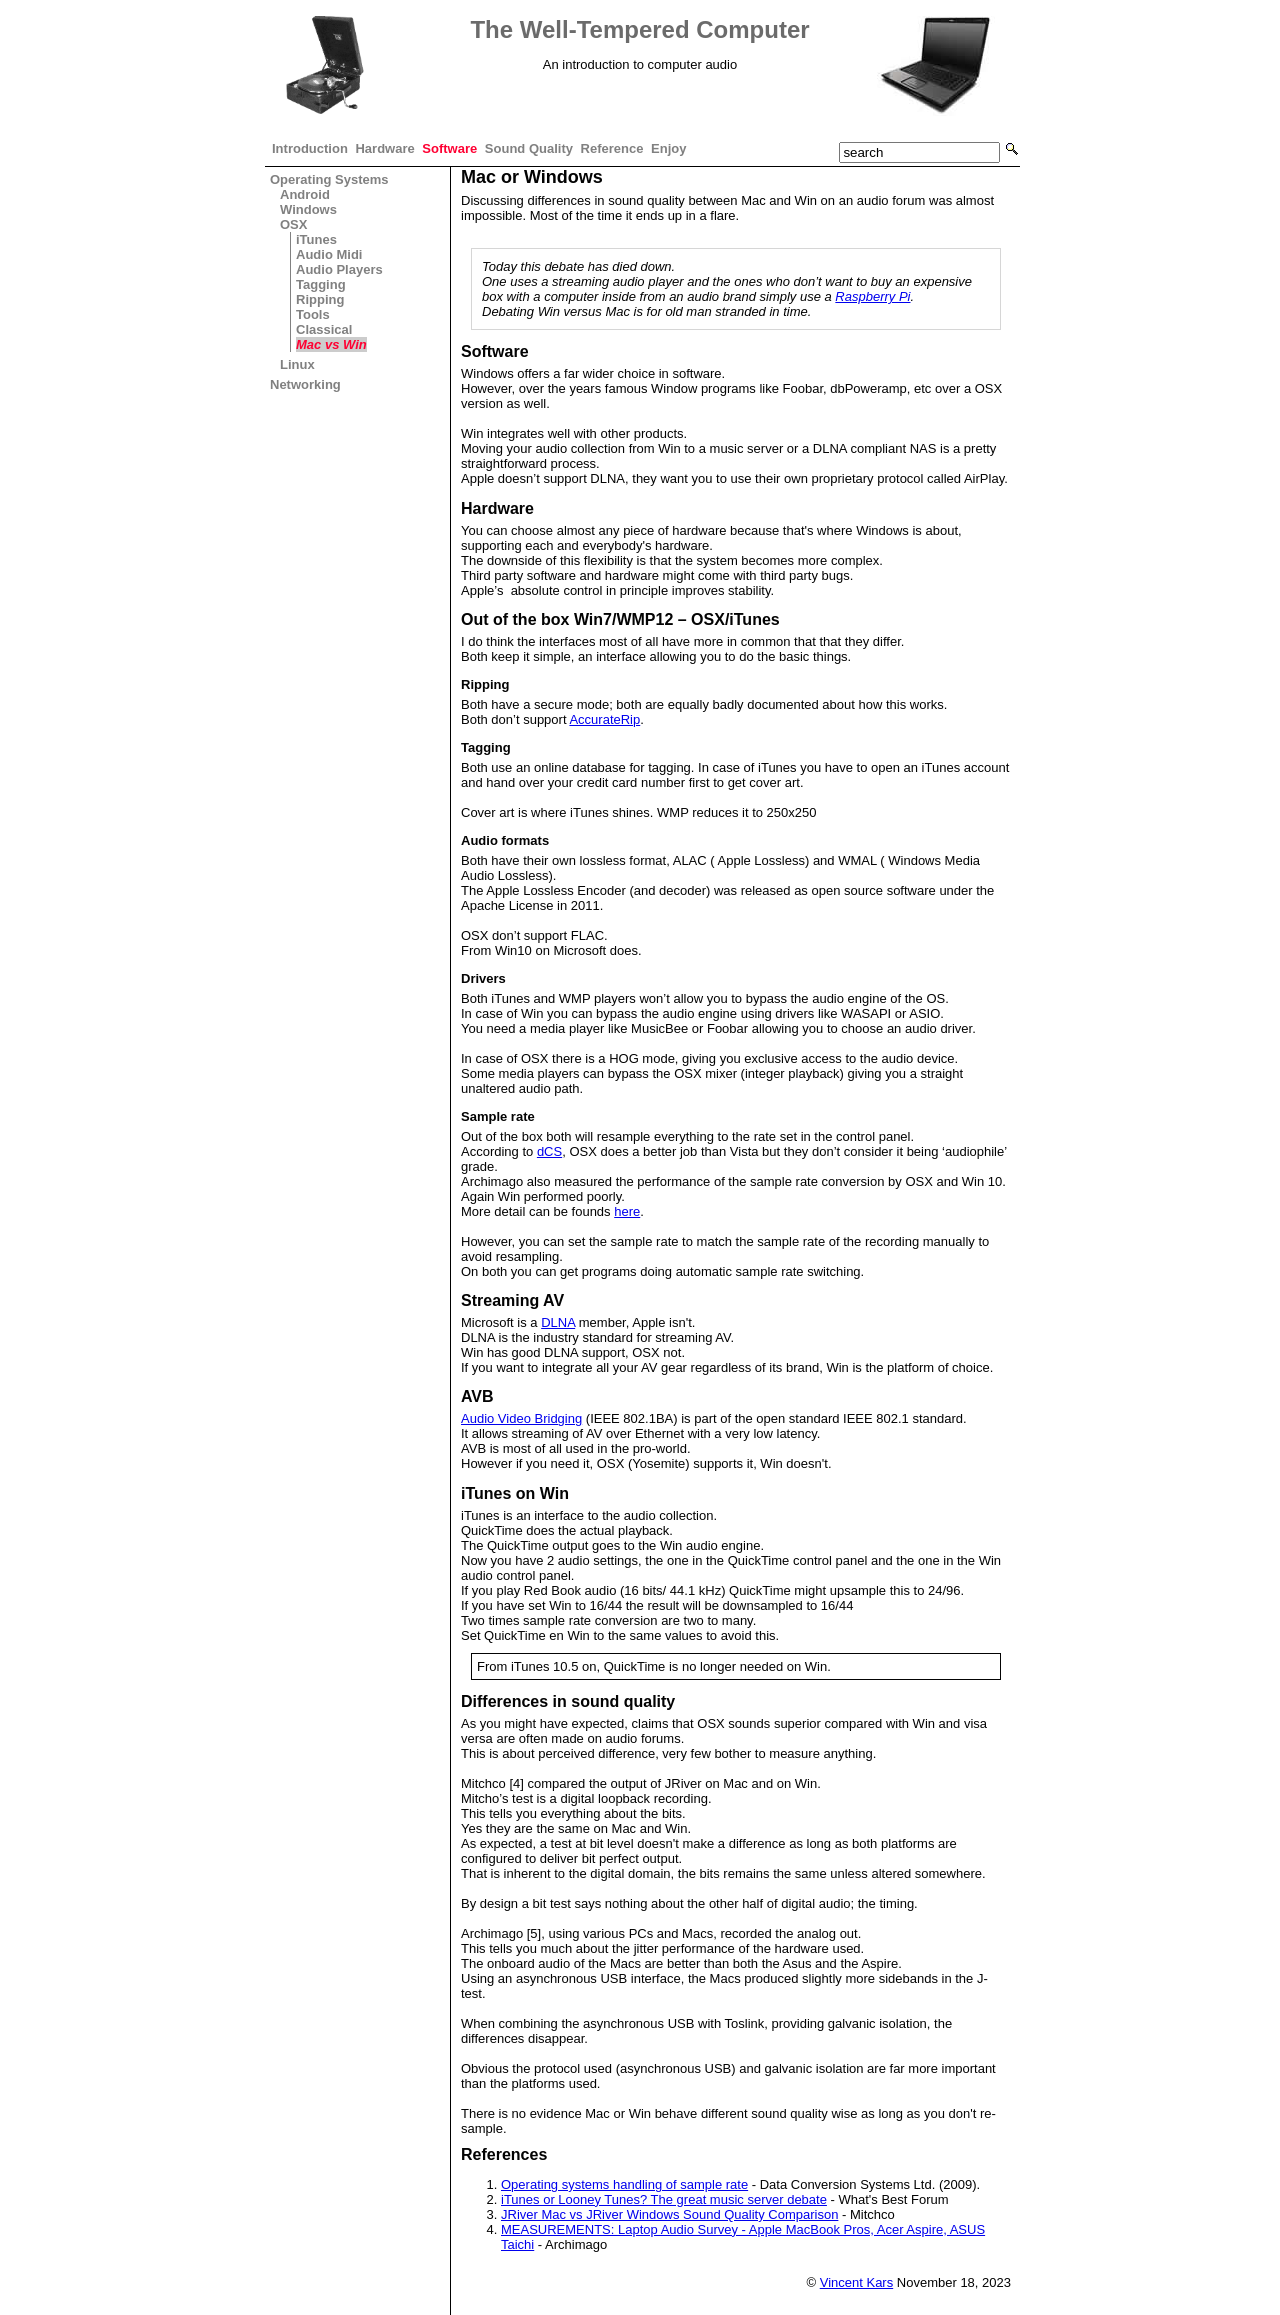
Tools (313, 314)
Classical (324, 329)
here (627, 1211)
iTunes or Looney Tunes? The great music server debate (664, 2199)
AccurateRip (604, 719)
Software (449, 148)
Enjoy (668, 148)
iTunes (316, 239)
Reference (612, 148)
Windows (308, 209)
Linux (297, 364)
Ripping (320, 299)
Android (305, 194)
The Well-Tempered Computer (639, 29)
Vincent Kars (856, 2282)
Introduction (310, 148)
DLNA (558, 1322)
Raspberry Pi (872, 296)
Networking (305, 384)
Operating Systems (329, 179)
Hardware (384, 148)
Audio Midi (329, 254)
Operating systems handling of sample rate (624, 2184)
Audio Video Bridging (521, 1418)
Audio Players (339, 269)
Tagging (321, 284)
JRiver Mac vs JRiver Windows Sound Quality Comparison (669, 2214)
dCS (549, 1151)
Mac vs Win (331, 344)
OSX (293, 224)
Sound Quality (529, 148)
